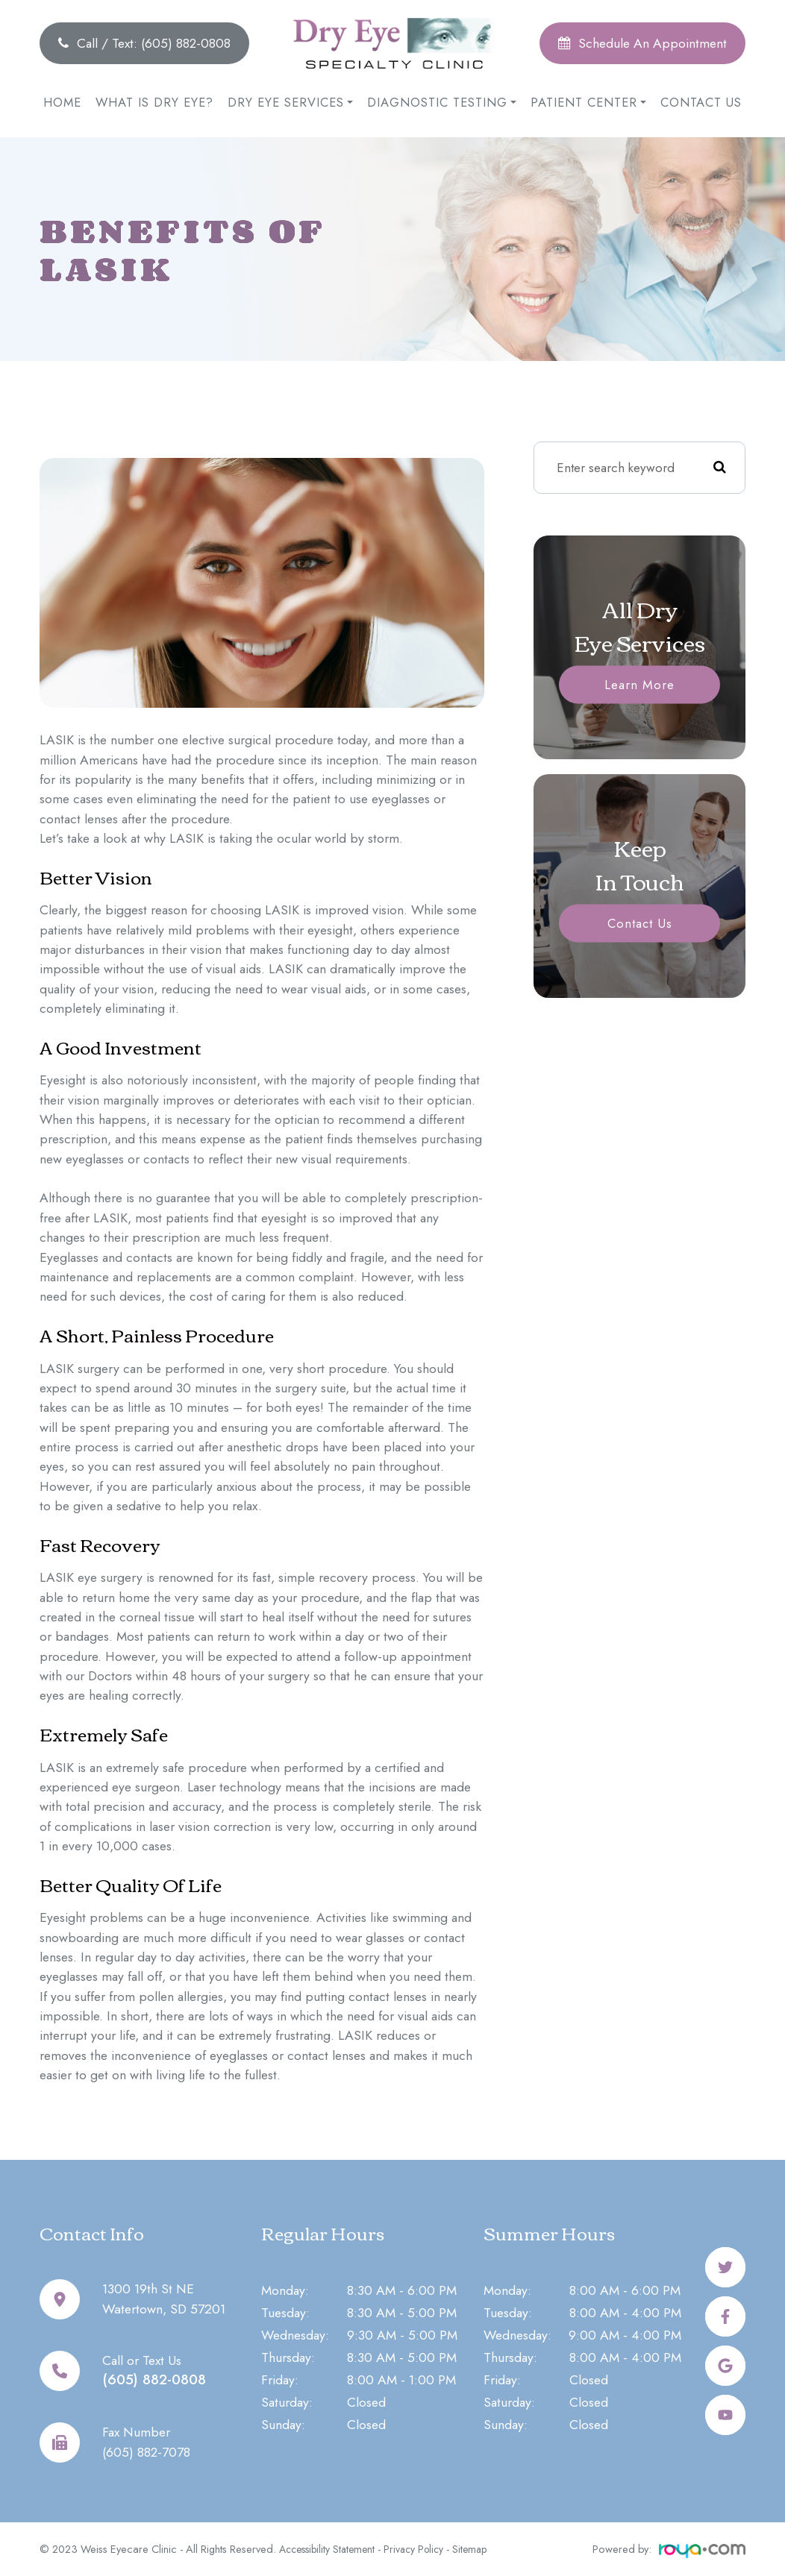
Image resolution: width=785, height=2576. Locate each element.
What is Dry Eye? (154, 102)
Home (62, 102)
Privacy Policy (422, 2549)
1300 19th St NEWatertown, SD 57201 (162, 2298)
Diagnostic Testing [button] (441, 102)
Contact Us (701, 102)
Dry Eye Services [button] (290, 102)
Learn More (639, 684)
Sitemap (481, 2549)
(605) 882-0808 (165, 2380)
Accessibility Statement (330, 2549)
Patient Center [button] (588, 102)
